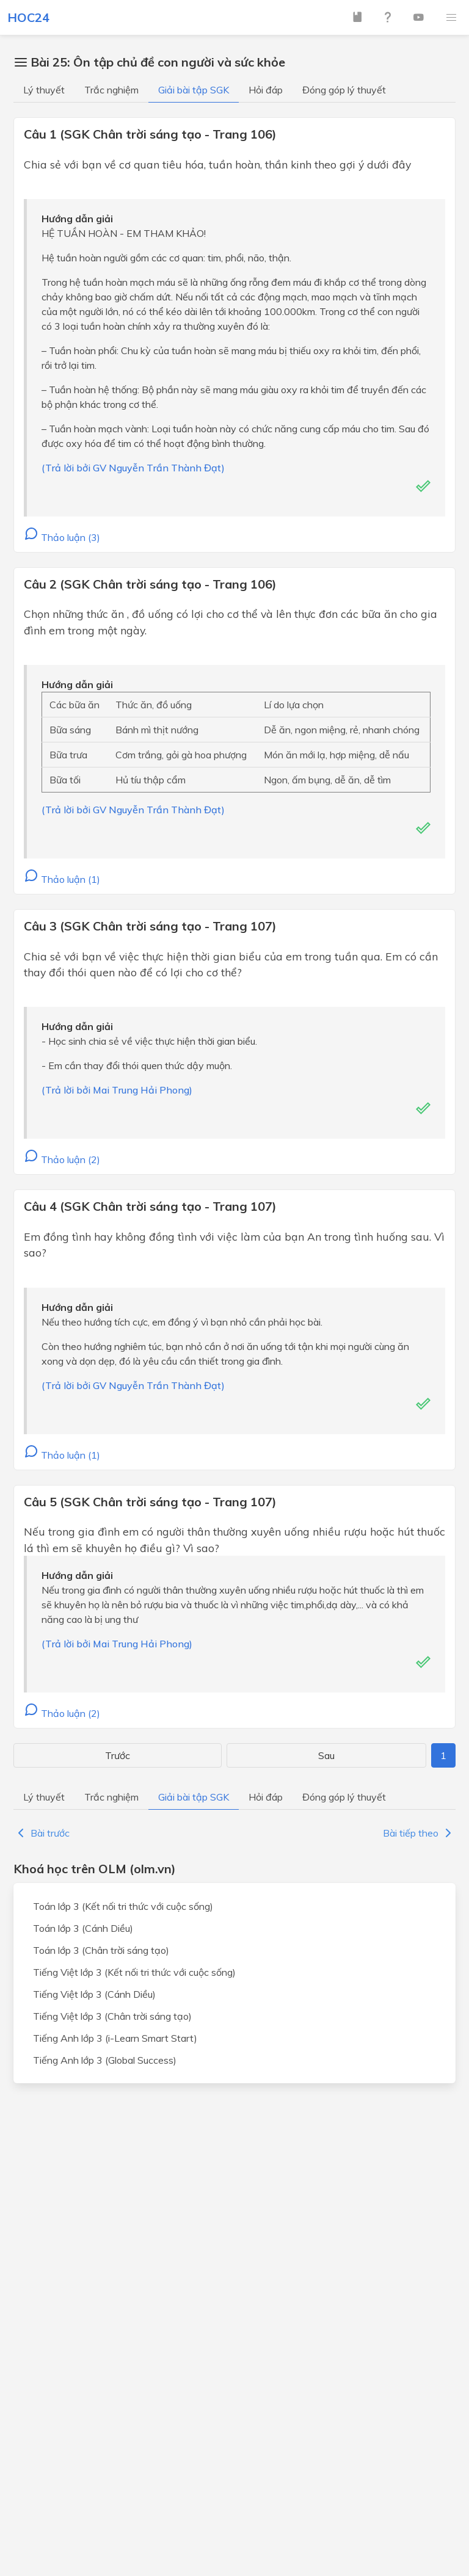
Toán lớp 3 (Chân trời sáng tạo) (101, 1950)
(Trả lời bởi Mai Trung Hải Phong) (117, 1090)
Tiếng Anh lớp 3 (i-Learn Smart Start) (115, 2038)
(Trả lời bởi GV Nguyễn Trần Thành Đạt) (133, 468)
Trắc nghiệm (111, 90)
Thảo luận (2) (62, 1159)
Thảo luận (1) (62, 879)
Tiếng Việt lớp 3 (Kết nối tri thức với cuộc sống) (134, 1972)
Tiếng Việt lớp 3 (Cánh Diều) (94, 1994)
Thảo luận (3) (62, 537)
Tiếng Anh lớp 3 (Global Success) (104, 2060)
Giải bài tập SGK (193, 90)
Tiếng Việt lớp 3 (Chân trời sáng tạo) (112, 2016)
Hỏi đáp (266, 90)
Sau (326, 1755)
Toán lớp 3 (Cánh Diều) (83, 1928)
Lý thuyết (44, 90)
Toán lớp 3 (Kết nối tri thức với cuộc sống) (123, 1906)
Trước (117, 1755)
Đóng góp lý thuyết (344, 90)
